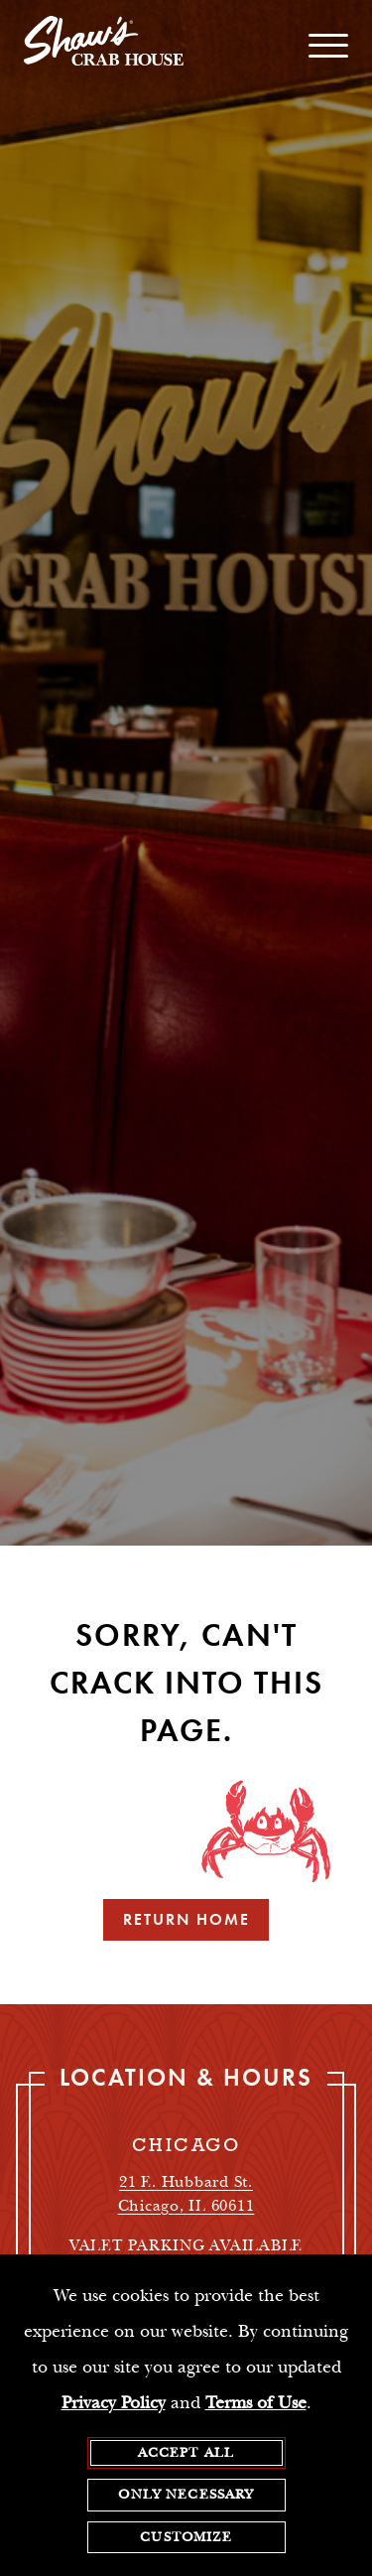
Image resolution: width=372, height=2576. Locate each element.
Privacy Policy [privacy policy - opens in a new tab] (114, 2402)
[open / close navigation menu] (328, 46)
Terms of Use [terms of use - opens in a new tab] (256, 2402)
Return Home (186, 1919)
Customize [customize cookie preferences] (185, 2537)
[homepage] (104, 45)
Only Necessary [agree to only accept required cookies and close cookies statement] (185, 2496)
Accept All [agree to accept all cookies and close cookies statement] (186, 2453)
